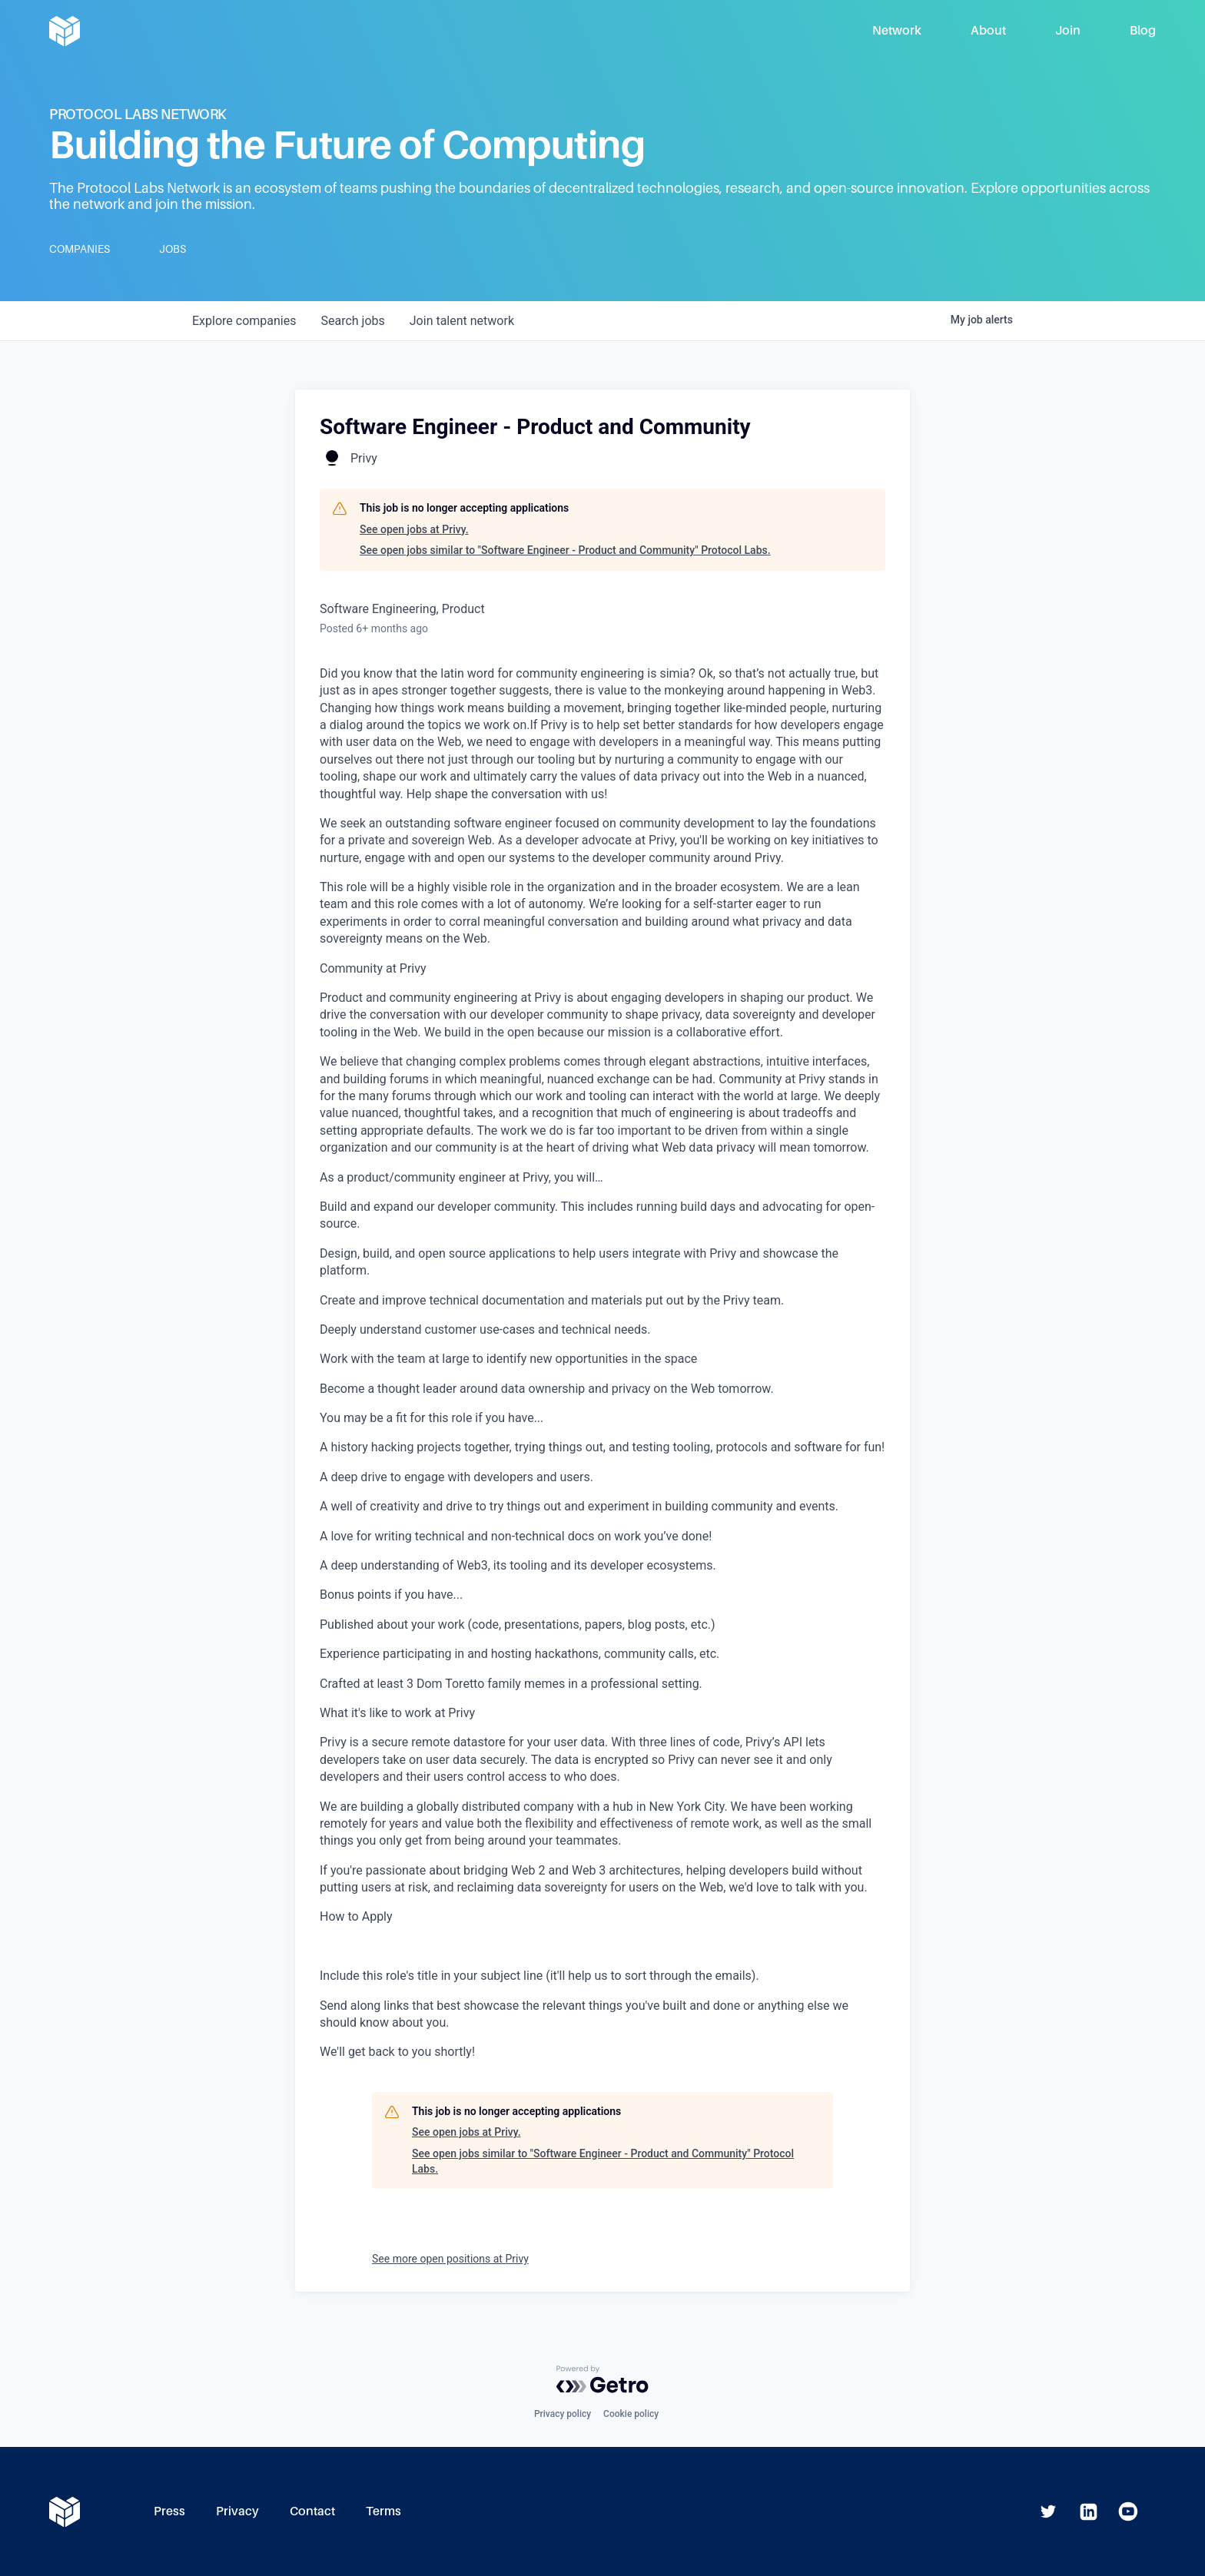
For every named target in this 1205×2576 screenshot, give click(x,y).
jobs (352, 320)
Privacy (237, 2511)
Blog (1143, 30)
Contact (312, 2511)
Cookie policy (631, 2414)
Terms (383, 2511)
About (988, 30)
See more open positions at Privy (450, 2259)
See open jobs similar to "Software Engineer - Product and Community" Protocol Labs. (565, 550)
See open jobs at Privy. (414, 529)
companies (244, 320)
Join (1068, 30)
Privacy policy (562, 2414)
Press (169, 2511)
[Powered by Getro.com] (602, 2379)
